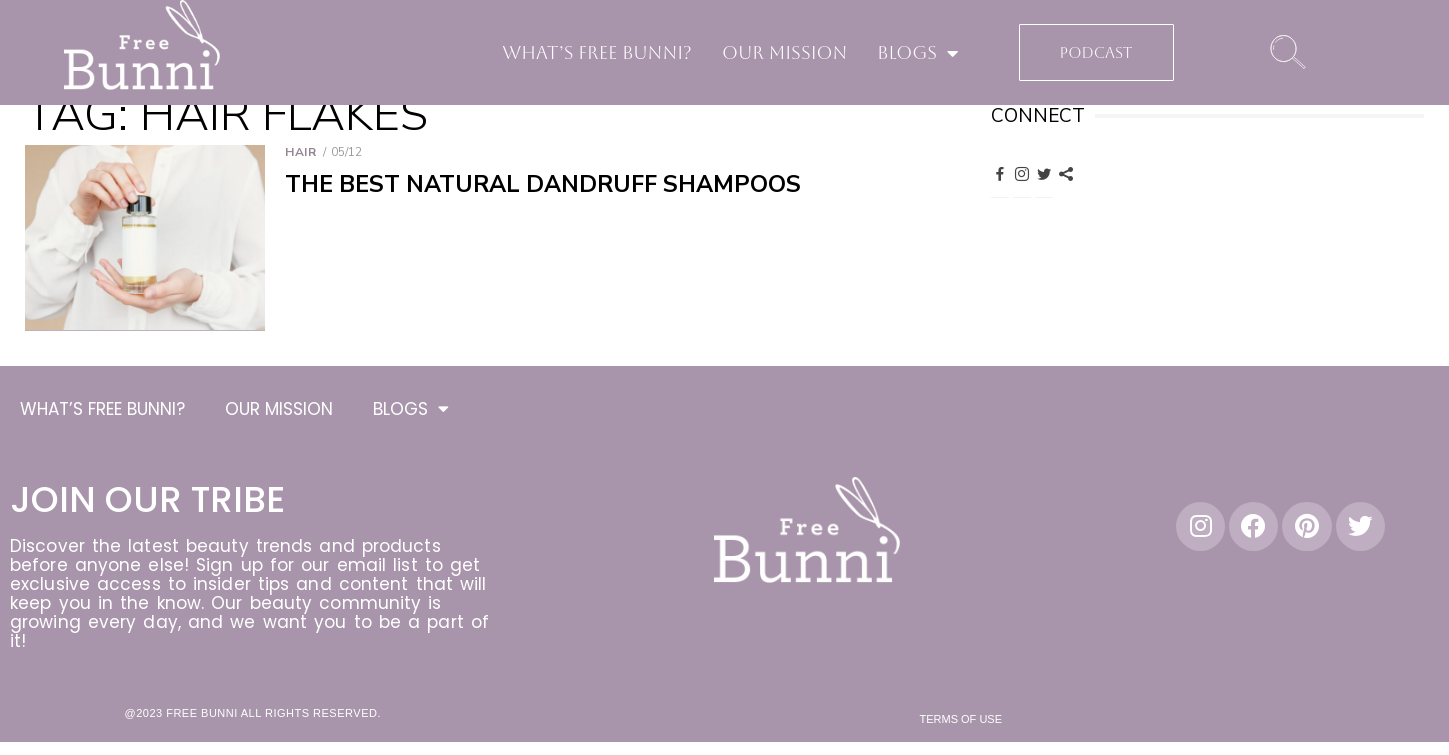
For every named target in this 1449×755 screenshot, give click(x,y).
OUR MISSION (784, 52)
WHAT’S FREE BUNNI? (597, 52)
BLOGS (917, 53)
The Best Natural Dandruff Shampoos (543, 184)
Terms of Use (961, 722)
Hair (300, 152)
